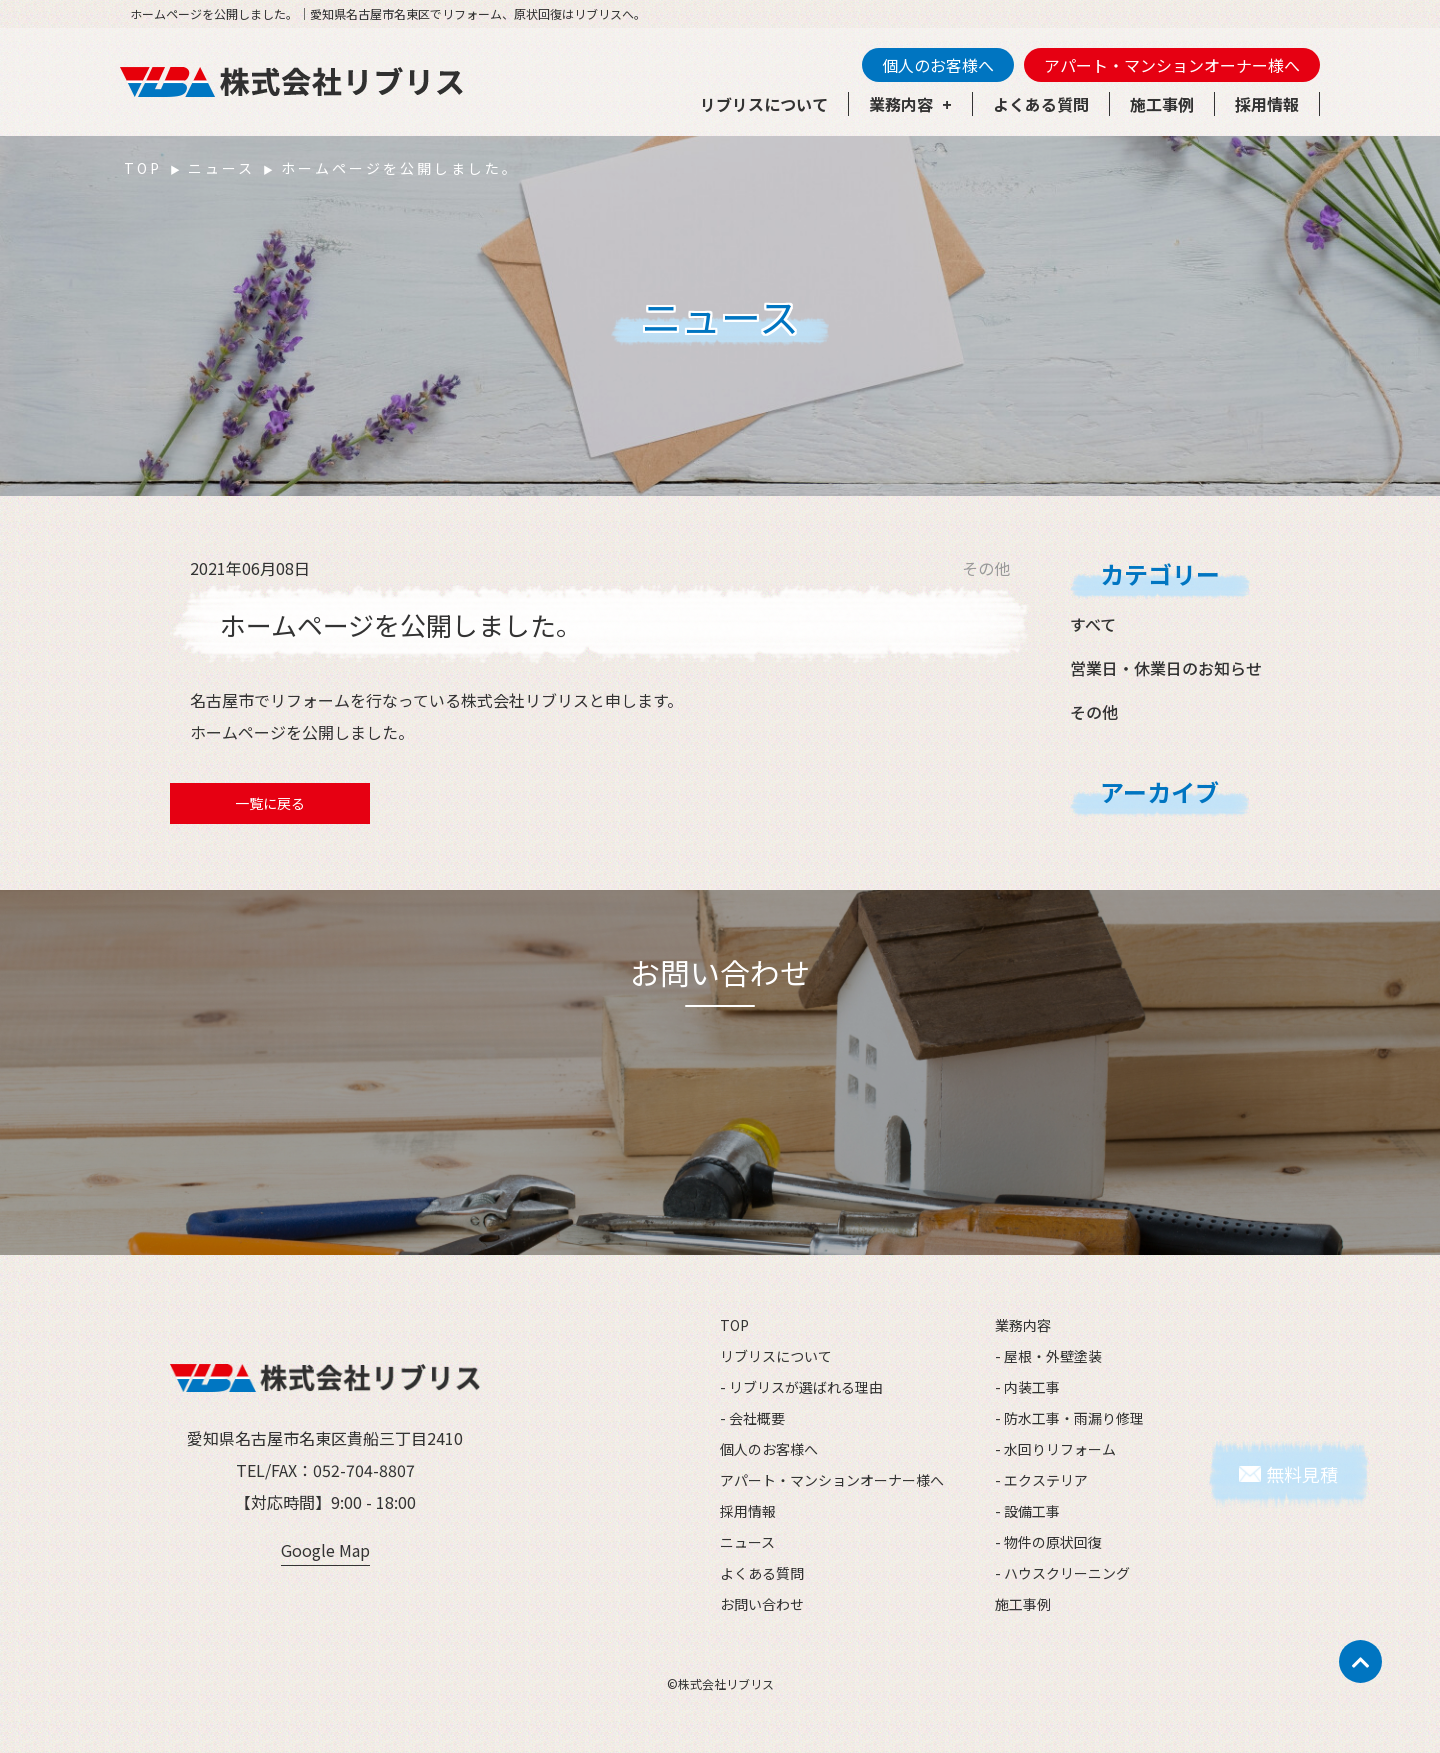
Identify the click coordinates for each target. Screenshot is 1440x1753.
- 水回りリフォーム (1055, 1449)
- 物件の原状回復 (1048, 1542)
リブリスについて (764, 104)
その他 (1094, 712)
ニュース (221, 168)
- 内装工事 (1027, 1387)
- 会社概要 (752, 1418)
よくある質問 (1041, 104)
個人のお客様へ (938, 65)
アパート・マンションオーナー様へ (1172, 65)
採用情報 (1267, 104)
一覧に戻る (270, 803)
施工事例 (1162, 104)
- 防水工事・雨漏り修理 (1069, 1418)
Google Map (325, 1550)
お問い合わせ (762, 1604)
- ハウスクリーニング (1062, 1573)
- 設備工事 (1027, 1511)
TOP (143, 168)
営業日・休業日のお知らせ (1166, 668)
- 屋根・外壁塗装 (1048, 1356)
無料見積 (1302, 1474)
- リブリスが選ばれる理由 (801, 1387)
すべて (1093, 624)
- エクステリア (1041, 1480)
